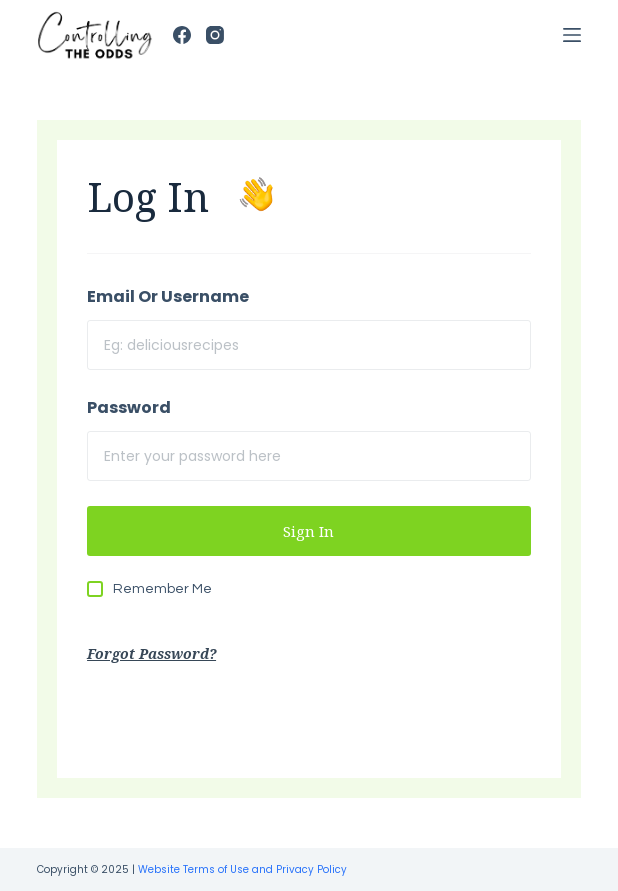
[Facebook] (182, 35)
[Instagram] (215, 35)
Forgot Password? (151, 653)
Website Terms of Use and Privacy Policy (242, 869)
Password (129, 407)
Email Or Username (168, 296)
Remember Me (162, 589)
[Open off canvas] (572, 35)
